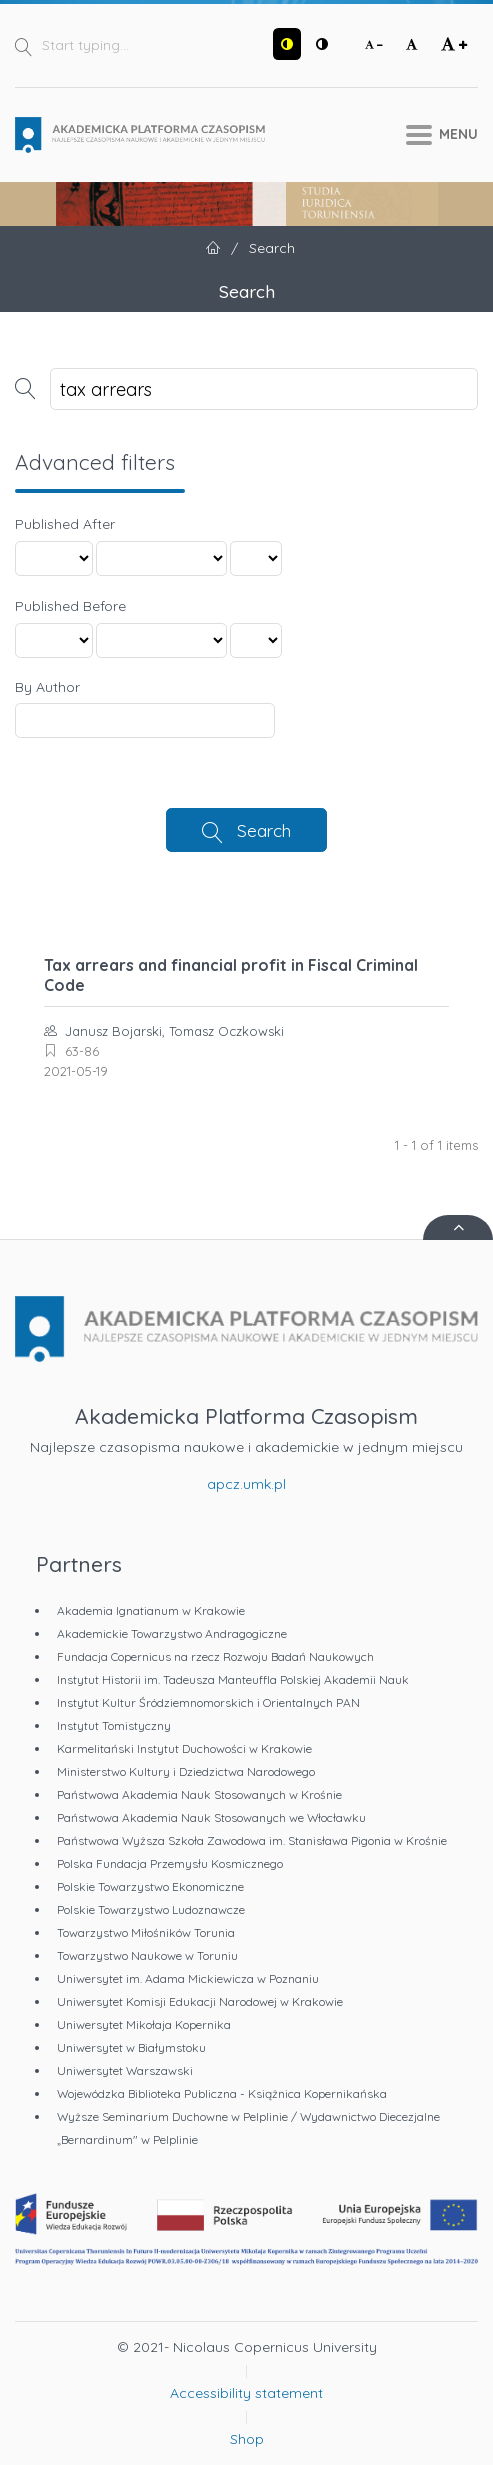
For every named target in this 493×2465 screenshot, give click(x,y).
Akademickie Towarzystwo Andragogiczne (172, 1633)
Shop (247, 2439)
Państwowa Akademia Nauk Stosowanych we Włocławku (211, 1817)
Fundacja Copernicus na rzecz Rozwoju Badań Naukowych (215, 1656)
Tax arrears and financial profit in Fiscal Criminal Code (231, 975)
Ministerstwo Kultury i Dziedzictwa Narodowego (186, 1771)
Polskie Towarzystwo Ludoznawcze (151, 1909)
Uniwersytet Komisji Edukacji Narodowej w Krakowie (200, 2001)
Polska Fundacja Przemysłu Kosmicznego (170, 1863)
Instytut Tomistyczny (114, 1725)
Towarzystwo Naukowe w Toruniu (147, 1955)
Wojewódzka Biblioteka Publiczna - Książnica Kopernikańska (222, 2093)
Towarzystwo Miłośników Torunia (146, 1932)
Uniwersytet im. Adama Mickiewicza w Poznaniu (188, 1978)
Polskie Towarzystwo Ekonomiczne (150, 1886)
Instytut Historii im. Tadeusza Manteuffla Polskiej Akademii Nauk (233, 1679)
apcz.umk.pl (246, 1484)
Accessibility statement (246, 2393)
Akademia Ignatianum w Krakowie (151, 1610)
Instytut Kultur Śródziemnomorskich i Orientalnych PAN (208, 1702)
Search (264, 830)
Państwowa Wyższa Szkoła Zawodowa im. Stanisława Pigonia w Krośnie (252, 1840)
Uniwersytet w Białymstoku (131, 2047)
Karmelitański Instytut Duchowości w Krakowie (184, 1748)
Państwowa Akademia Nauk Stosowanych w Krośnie (199, 1794)
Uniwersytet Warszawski (125, 2070)
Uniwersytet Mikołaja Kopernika (144, 2024)
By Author (47, 687)
